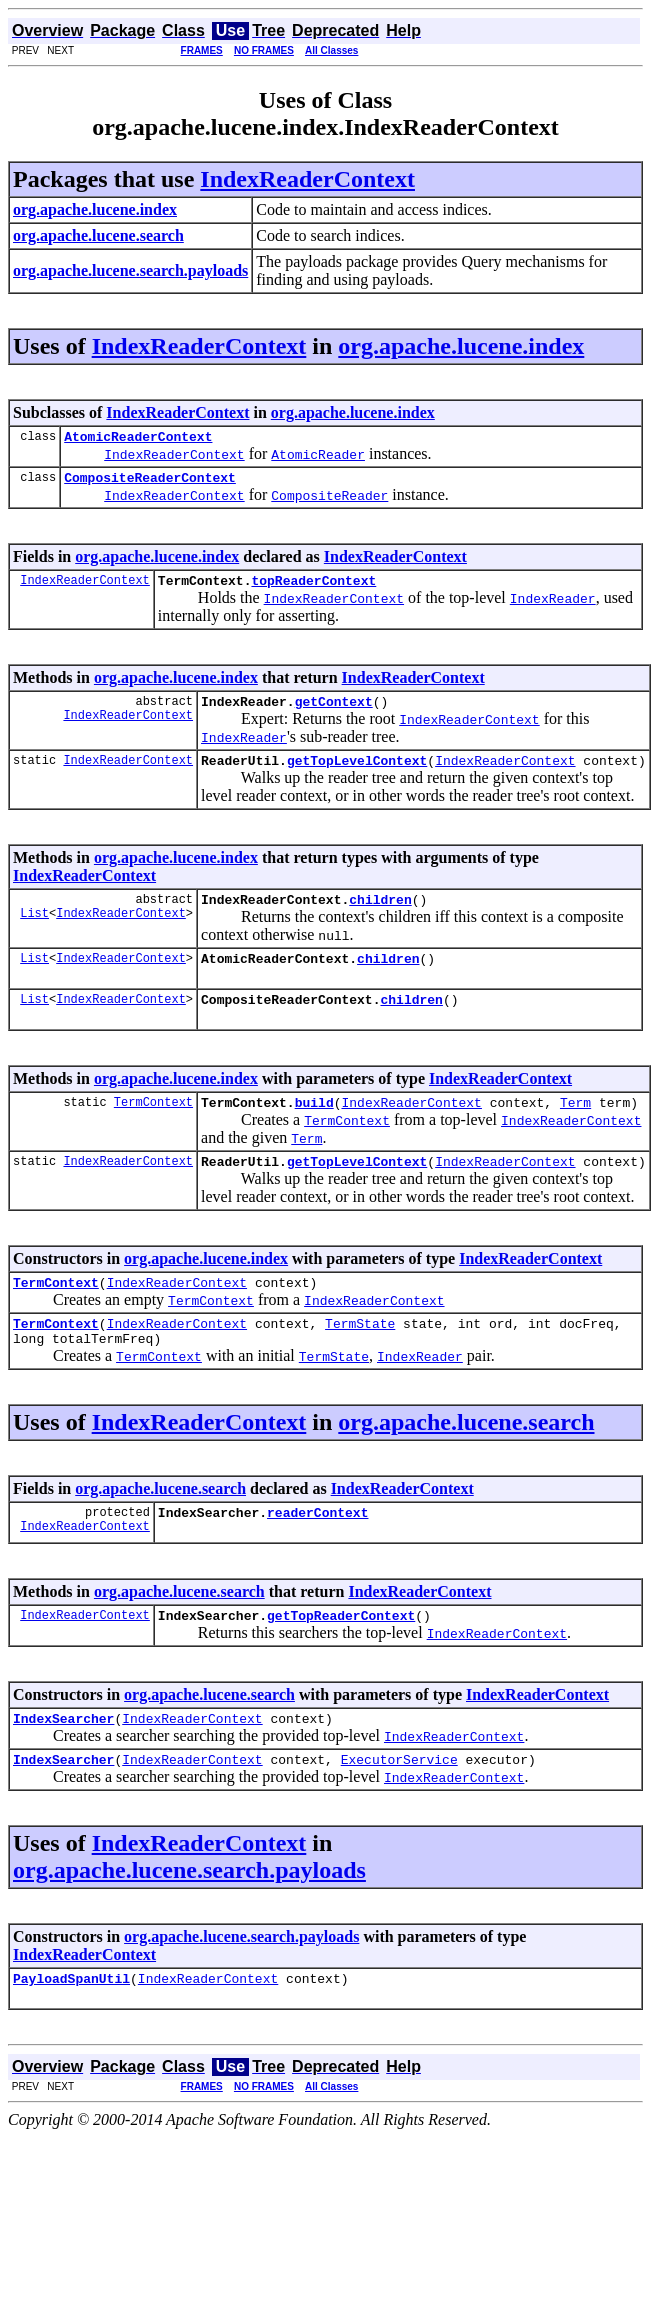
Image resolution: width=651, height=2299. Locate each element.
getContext (334, 713)
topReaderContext (313, 589)
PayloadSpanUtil (71, 2032)
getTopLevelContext (357, 775)
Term (575, 1129)
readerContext (317, 1554)
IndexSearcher (63, 1766)
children (380, 917)
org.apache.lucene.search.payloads (189, 1921)
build (314, 1129)
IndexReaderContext (307, 179)
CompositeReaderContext (150, 483)
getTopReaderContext (341, 1660)
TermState (360, 1359)
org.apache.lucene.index (461, 346)
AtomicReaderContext (138, 439)
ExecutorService (399, 1810)
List (34, 933)
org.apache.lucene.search (466, 1461)
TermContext (153, 1128)
